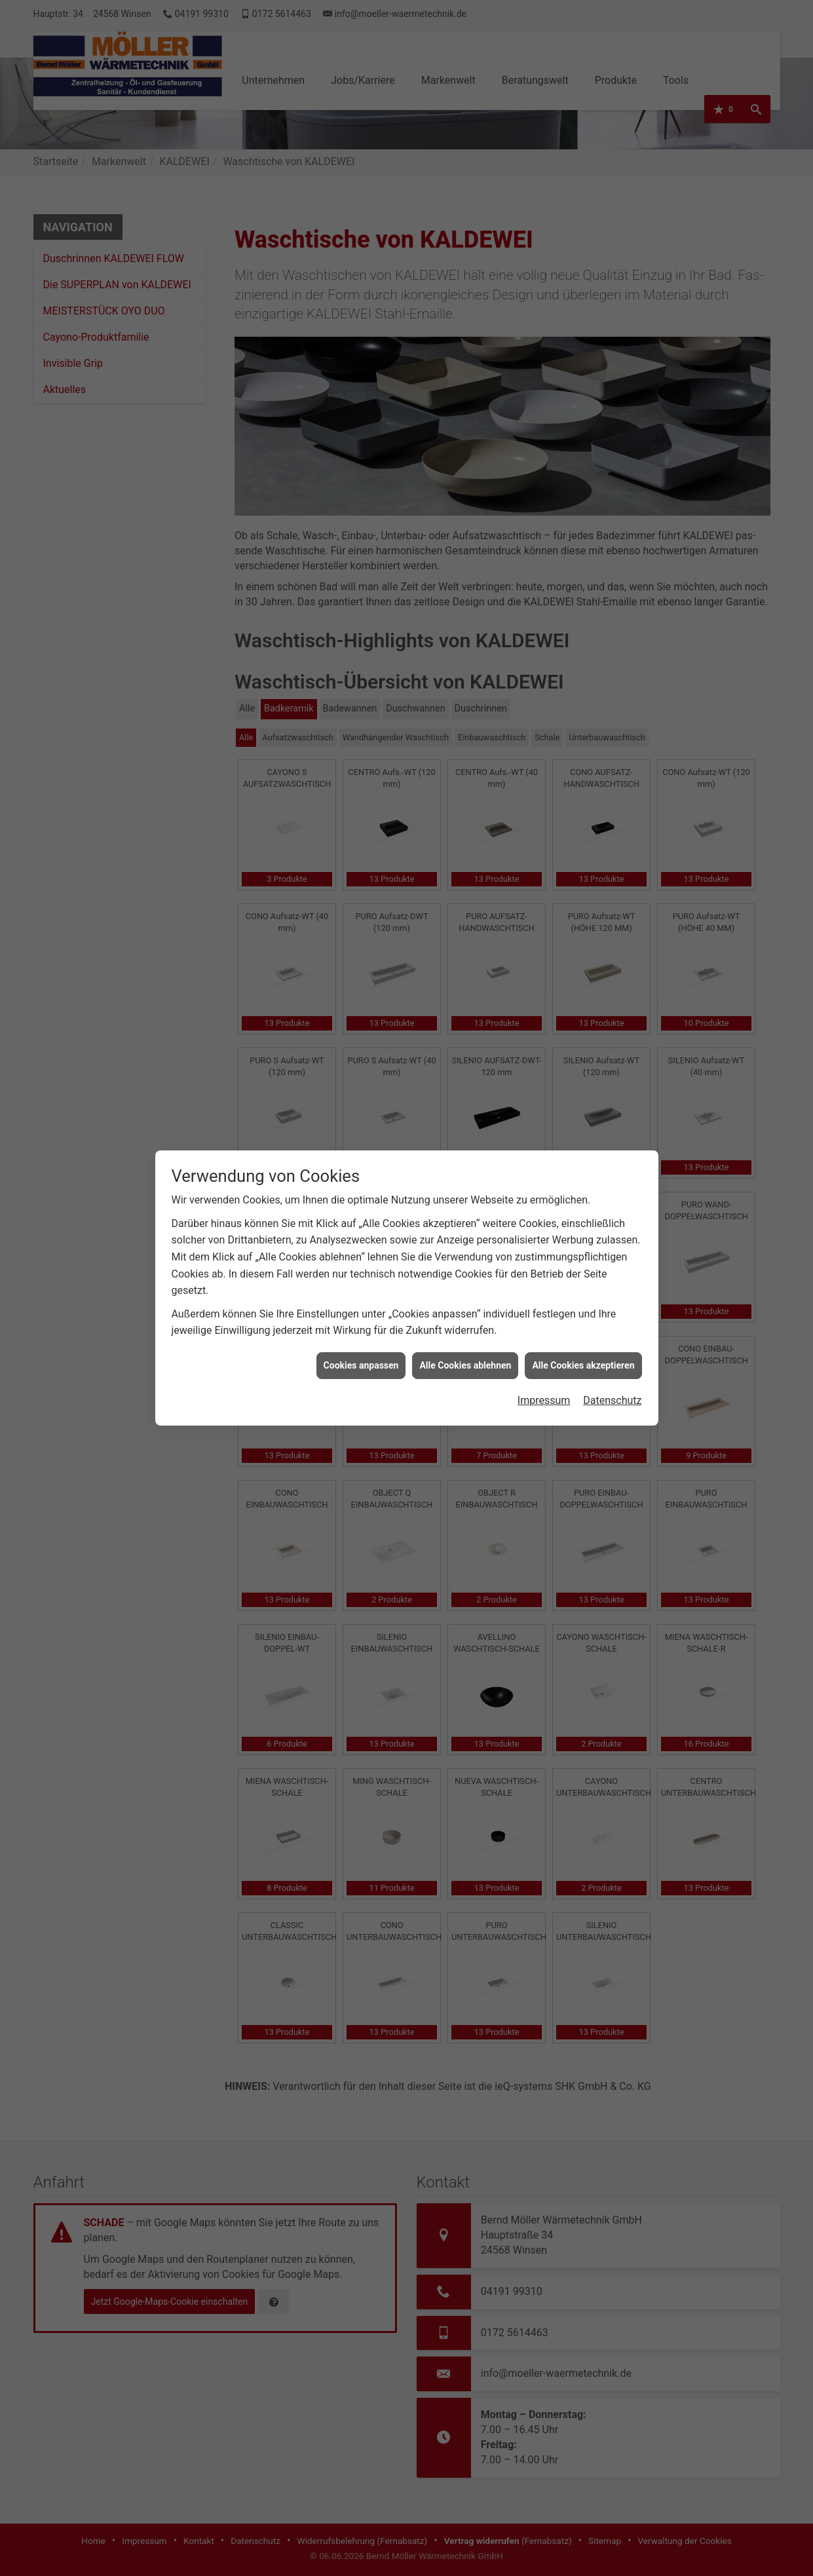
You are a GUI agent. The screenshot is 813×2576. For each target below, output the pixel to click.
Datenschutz (612, 375)
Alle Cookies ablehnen (465, 340)
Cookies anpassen (361, 340)
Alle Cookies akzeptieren (583, 340)
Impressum (544, 375)
